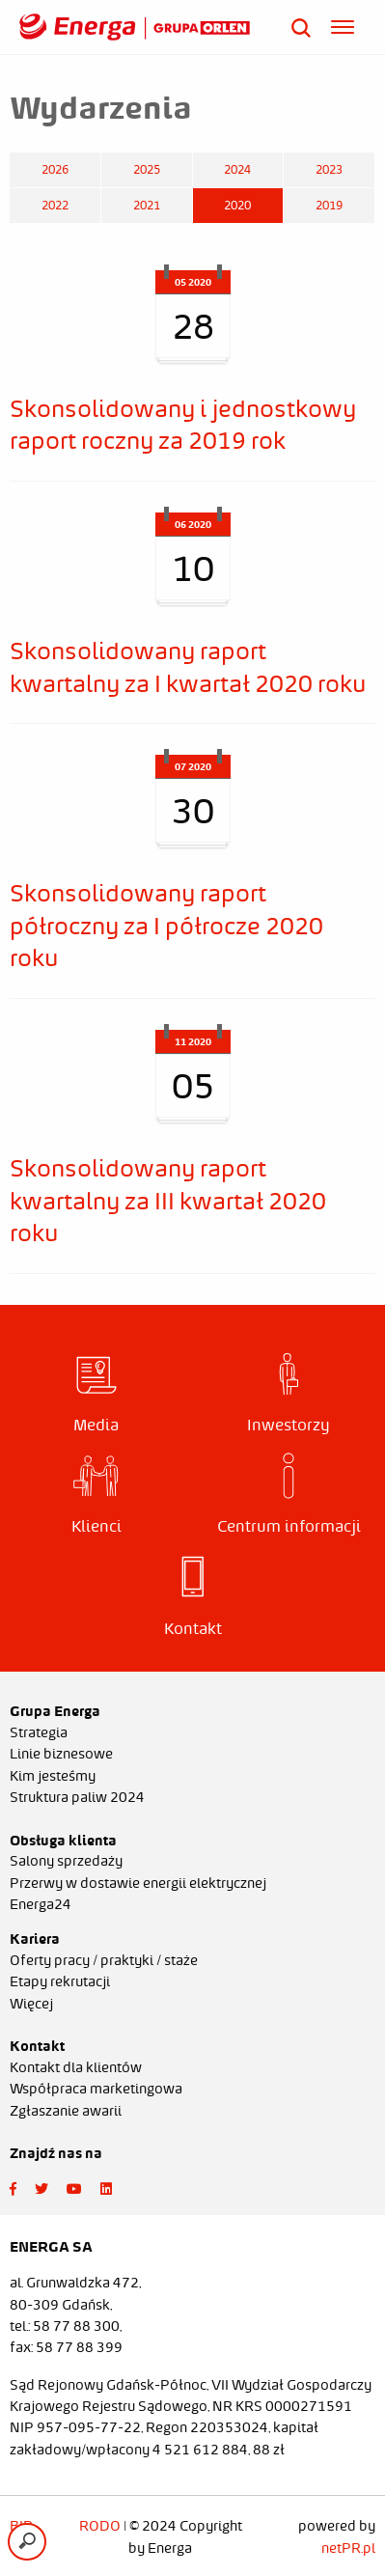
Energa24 (40, 1904)
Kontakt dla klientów (76, 2067)
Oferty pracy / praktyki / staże (104, 1960)
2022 (55, 205)
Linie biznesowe (61, 1753)
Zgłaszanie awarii (66, 2110)
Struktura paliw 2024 (77, 1797)
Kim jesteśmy (53, 1776)
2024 (237, 169)
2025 (146, 169)
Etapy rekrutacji (60, 1981)
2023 (329, 169)
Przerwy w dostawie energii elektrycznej (138, 1883)
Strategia (39, 1732)
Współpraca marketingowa (96, 2088)
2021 (146, 205)
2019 (329, 205)
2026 (55, 169)
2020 (237, 205)
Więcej (31, 2003)
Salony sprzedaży (66, 1861)
